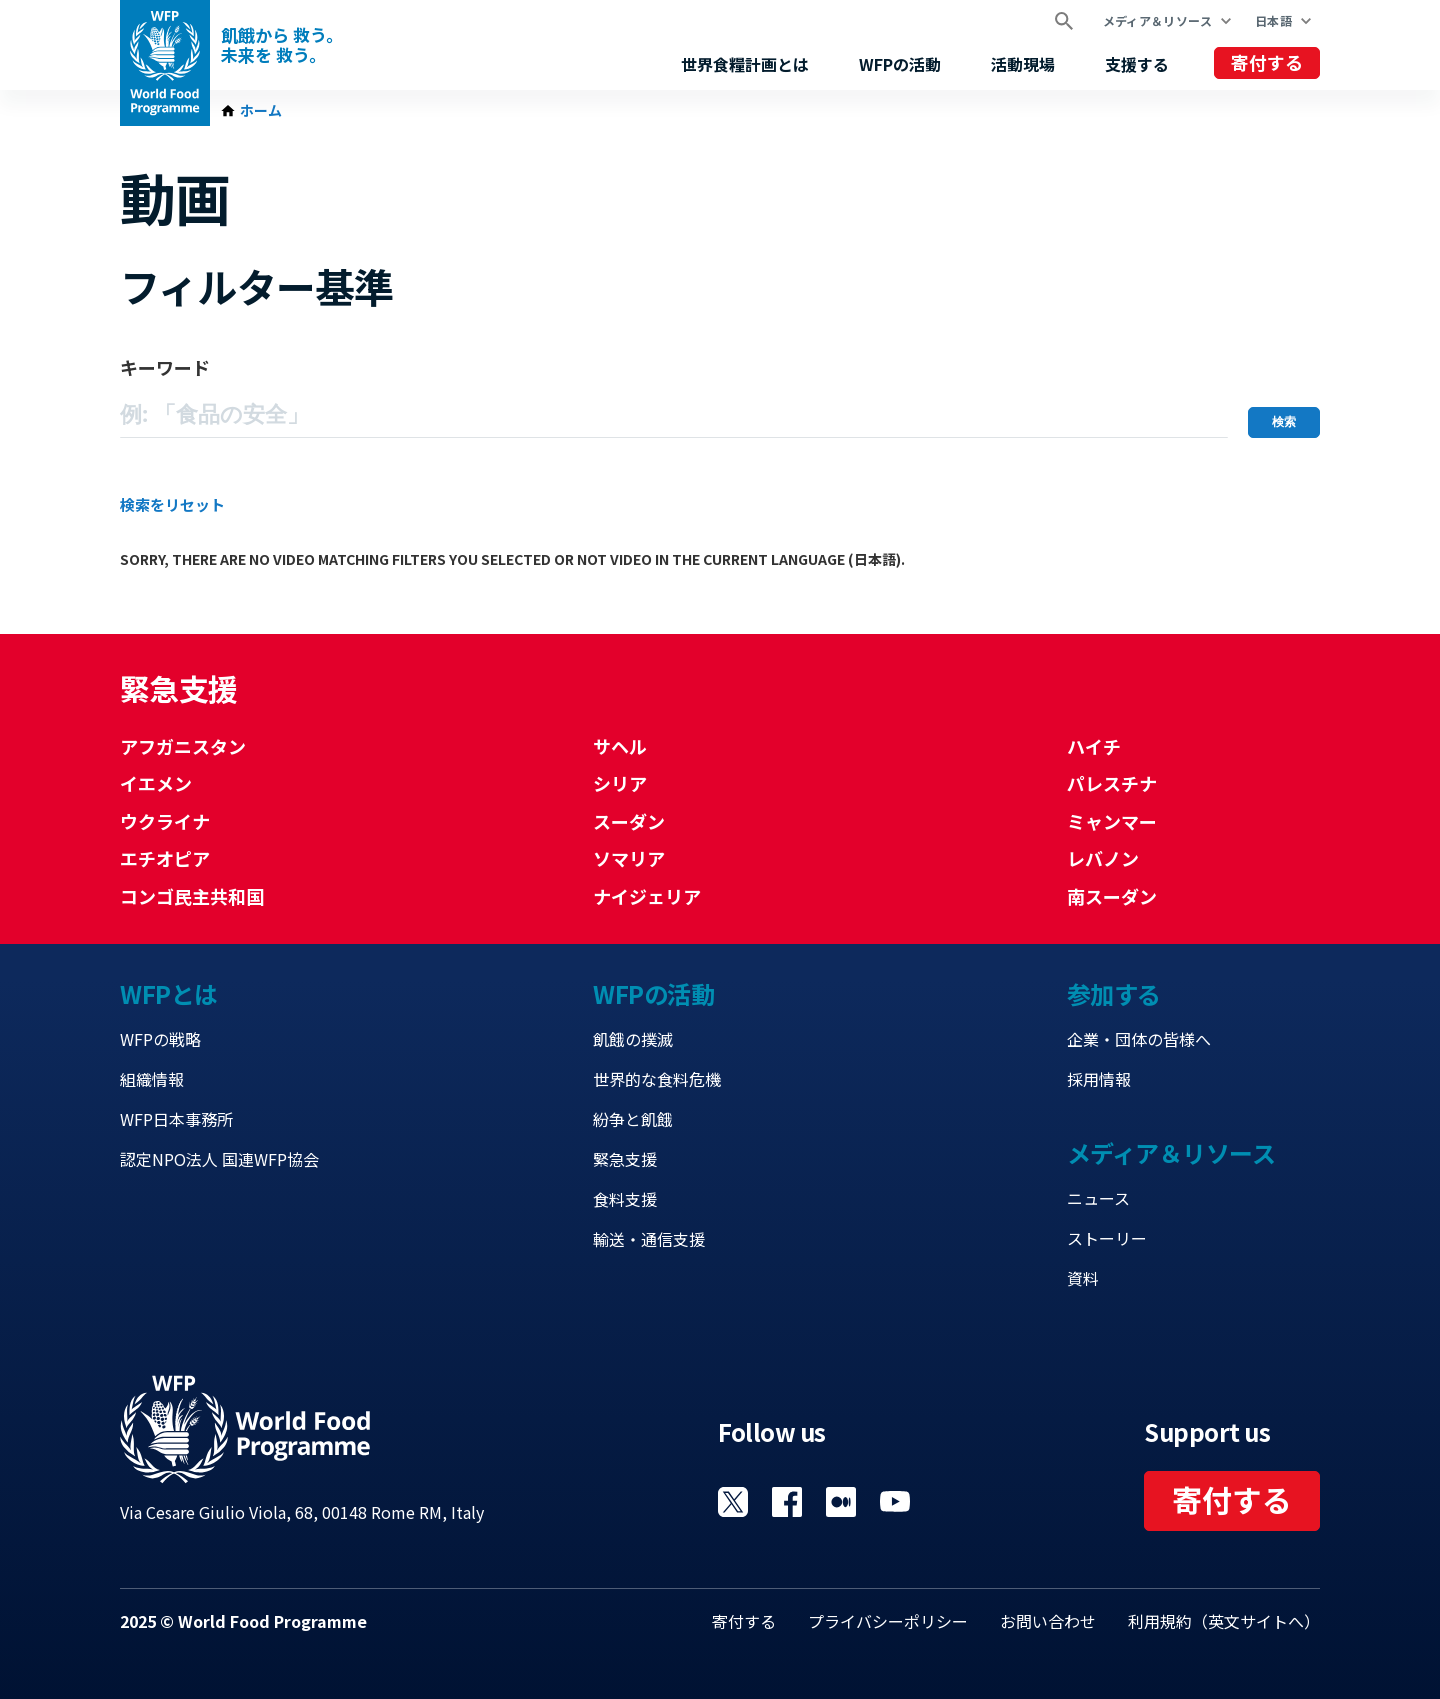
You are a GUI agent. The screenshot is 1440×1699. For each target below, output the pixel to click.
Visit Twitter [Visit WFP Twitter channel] (733, 1502)
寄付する (1267, 62)
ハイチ (1094, 746)
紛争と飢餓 (633, 1119)
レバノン (1103, 858)
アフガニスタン (183, 746)
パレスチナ (1112, 783)
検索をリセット (172, 504)
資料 (1083, 1278)
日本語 (1273, 20)
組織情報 (152, 1079)
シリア (620, 783)
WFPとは (169, 993)
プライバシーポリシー (888, 1621)
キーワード (165, 367)
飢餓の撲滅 (633, 1039)
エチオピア (165, 858)
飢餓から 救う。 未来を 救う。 (282, 45)
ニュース (1098, 1198)
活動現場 (1023, 64)
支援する (1137, 64)
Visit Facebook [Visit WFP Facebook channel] (787, 1502)
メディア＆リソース (1157, 20)
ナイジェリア (647, 896)
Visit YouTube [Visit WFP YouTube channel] (895, 1502)
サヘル (620, 746)
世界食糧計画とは (745, 64)
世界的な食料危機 (657, 1079)
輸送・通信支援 (649, 1239)
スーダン (629, 821)
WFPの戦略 (160, 1039)
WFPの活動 (900, 64)
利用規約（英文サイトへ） (1224, 1621)
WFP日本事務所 (176, 1119)
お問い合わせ (1048, 1621)
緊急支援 (625, 1159)
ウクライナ (165, 821)
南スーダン (1112, 896)
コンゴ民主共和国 (192, 896)
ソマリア (629, 858)
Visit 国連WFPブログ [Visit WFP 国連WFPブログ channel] (841, 1502)
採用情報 (1099, 1079)
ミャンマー (1112, 821)
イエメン (156, 783)
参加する (1114, 993)
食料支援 (625, 1199)
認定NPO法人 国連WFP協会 (219, 1159)
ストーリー (1107, 1238)
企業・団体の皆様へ (1139, 1039)
